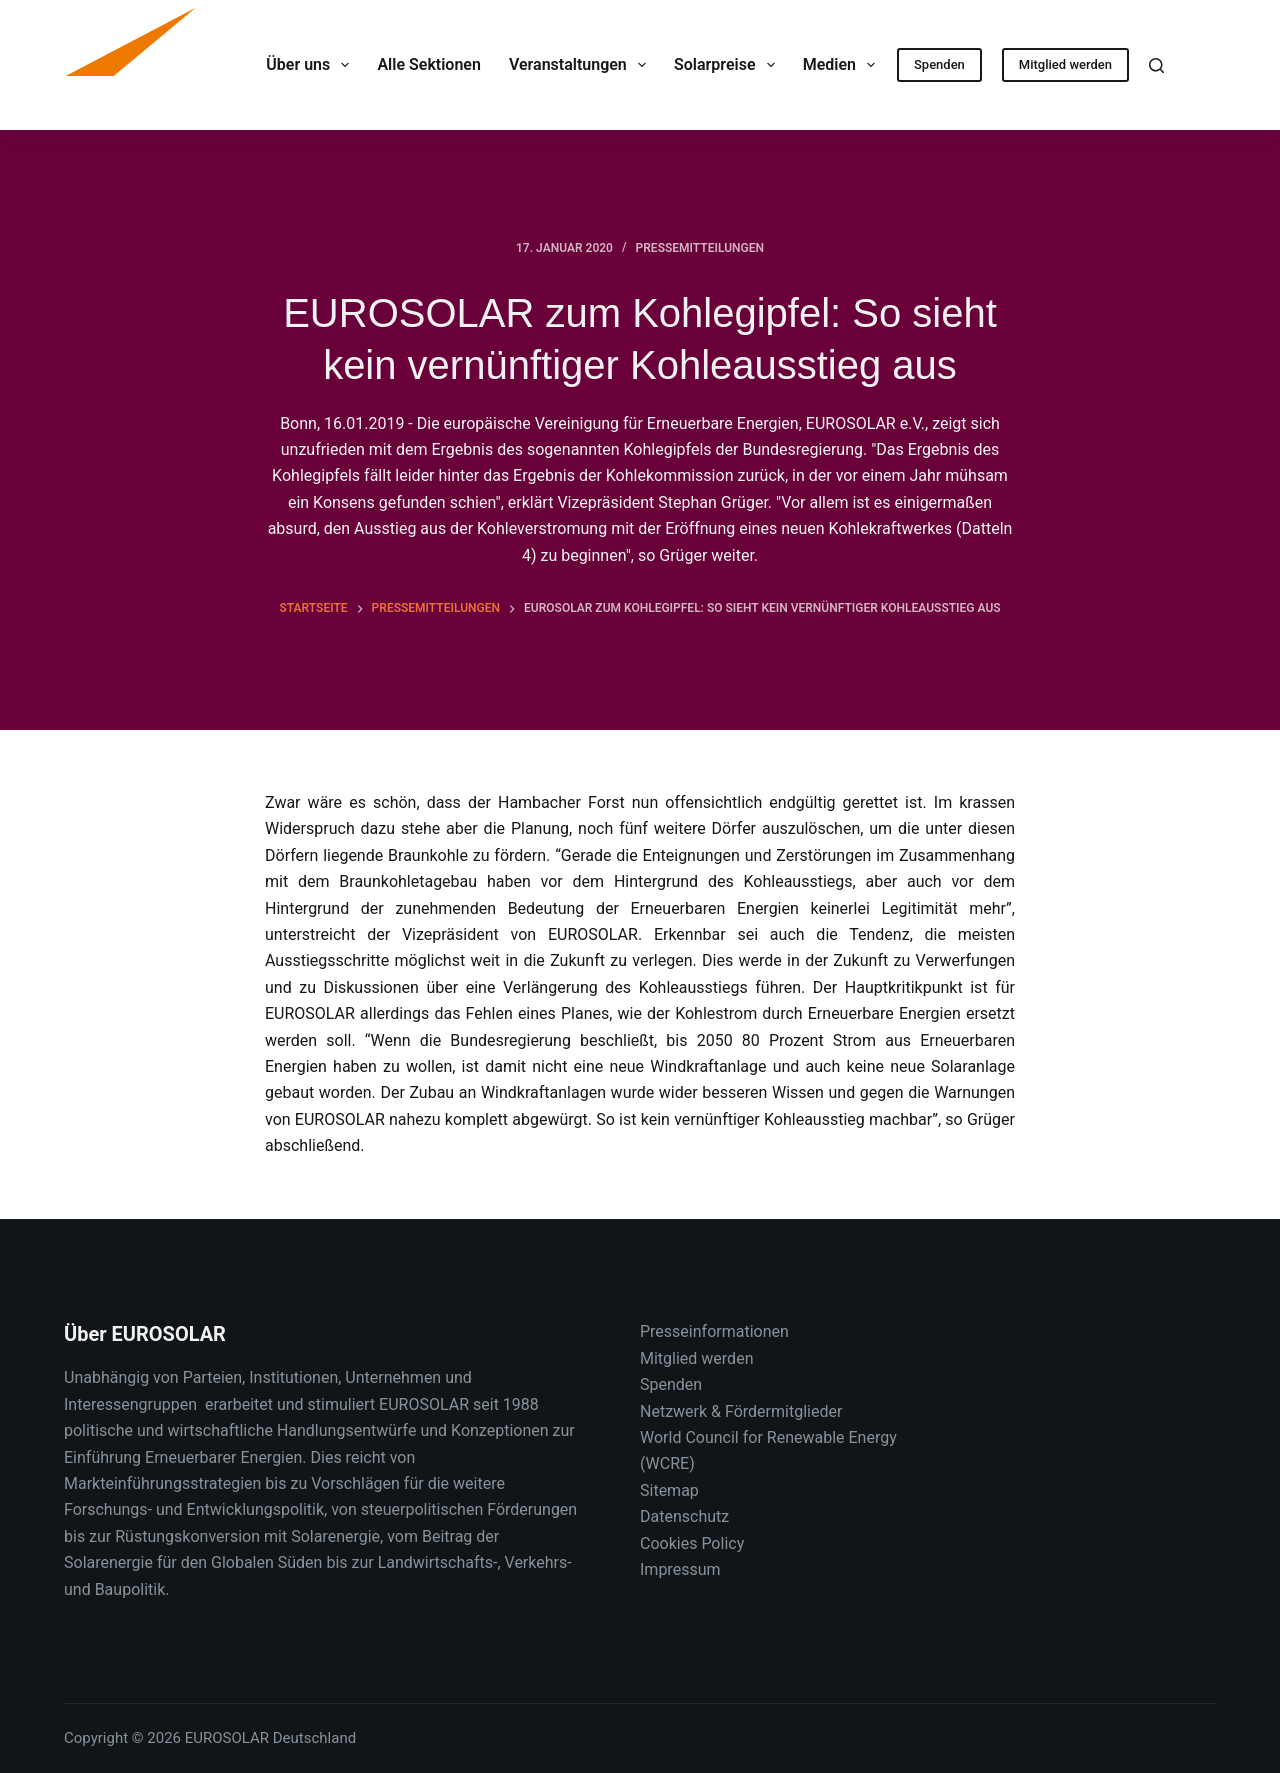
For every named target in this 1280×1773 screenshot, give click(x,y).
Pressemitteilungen (700, 248)
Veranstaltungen (581, 65)
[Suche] (1156, 65)
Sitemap (669, 1490)
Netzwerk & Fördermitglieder (741, 1411)
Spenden (939, 64)
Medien (843, 65)
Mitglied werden (1065, 64)
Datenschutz (684, 1516)
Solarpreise (728, 65)
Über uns (311, 65)
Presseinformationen (714, 1331)
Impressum (680, 1569)
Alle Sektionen (428, 64)
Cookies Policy (692, 1543)
